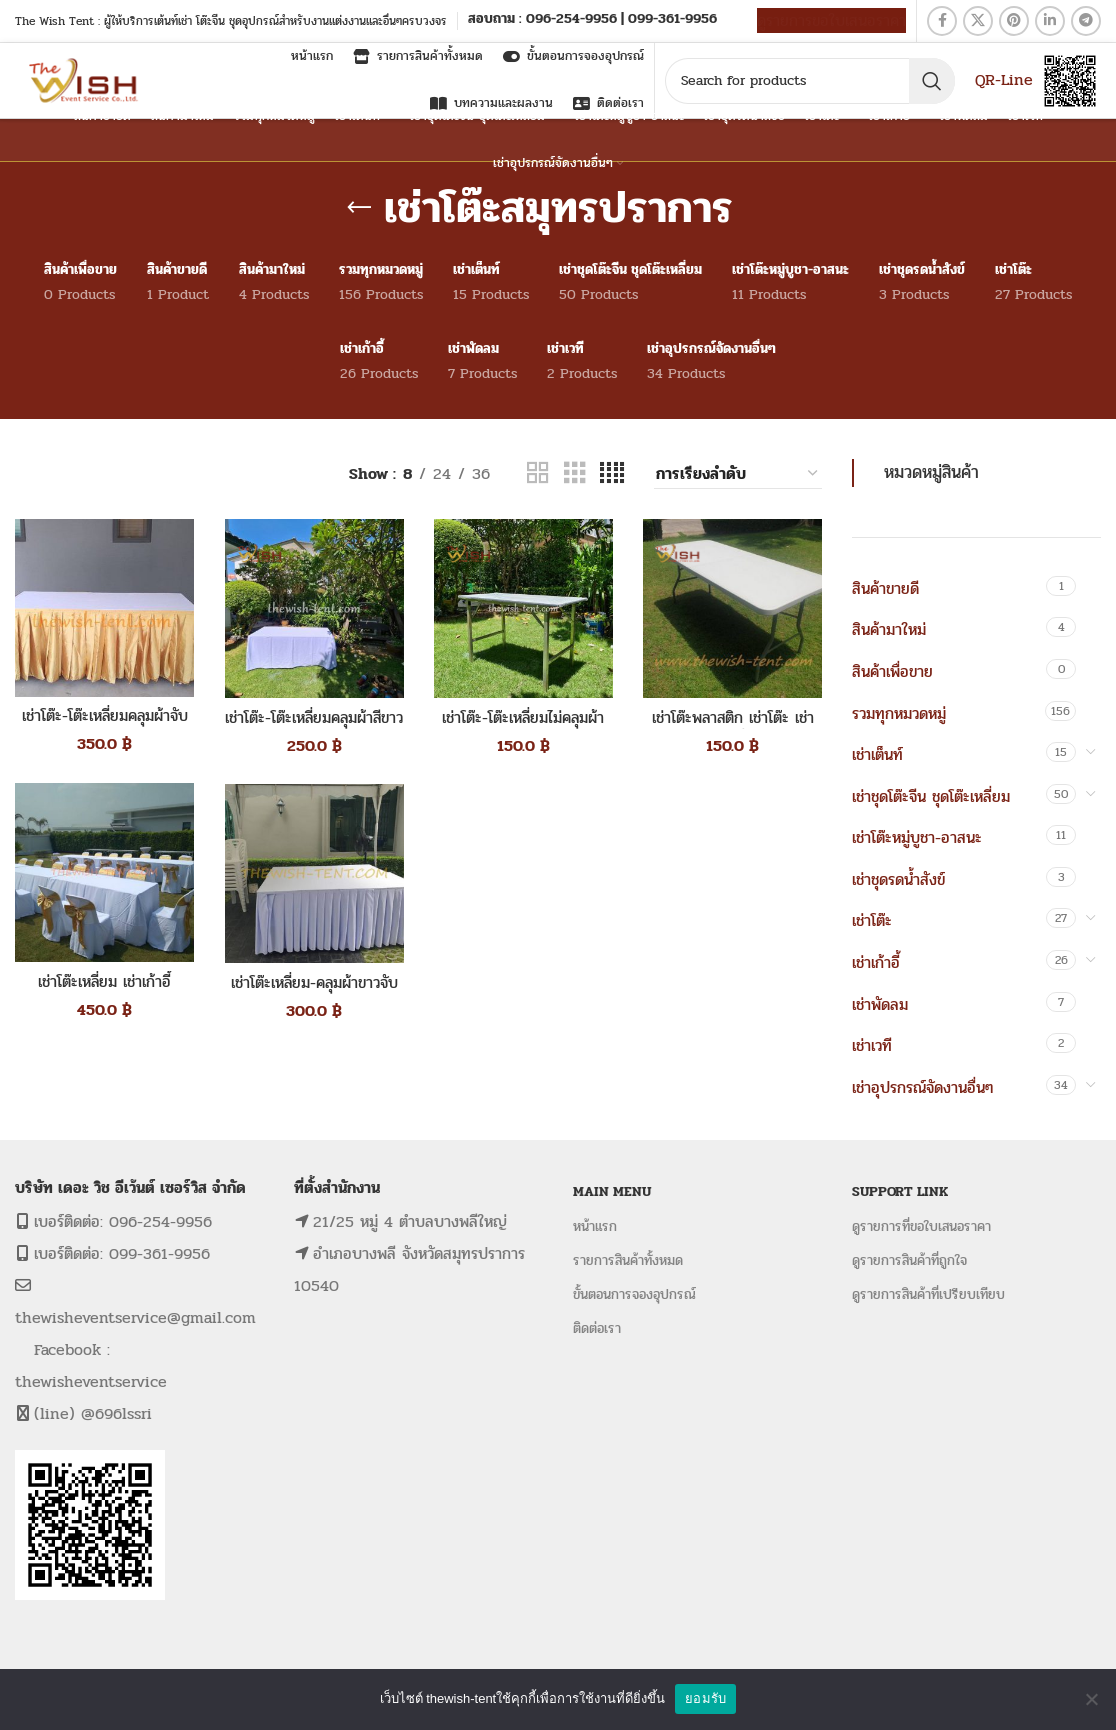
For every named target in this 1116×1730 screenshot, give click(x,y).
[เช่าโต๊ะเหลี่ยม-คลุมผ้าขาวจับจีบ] (313, 873)
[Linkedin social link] (1050, 21)
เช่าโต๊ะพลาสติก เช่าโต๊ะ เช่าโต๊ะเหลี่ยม (732, 728)
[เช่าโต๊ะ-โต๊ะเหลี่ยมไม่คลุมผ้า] (523, 608)
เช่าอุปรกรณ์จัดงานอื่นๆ (922, 1087)
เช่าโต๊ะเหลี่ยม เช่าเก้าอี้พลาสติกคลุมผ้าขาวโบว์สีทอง (105, 992)
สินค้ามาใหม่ (889, 629)
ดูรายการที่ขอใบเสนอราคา (921, 1226)
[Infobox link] (592, 20)
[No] (1091, 1699)
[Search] (810, 81)
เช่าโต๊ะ (872, 920)
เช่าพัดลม (880, 1004)
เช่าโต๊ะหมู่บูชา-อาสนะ (917, 837)
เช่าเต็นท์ (877, 754)
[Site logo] (85, 79)
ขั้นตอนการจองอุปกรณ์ (634, 1294)
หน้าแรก (595, 1226)
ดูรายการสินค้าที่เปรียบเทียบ (928, 1294)
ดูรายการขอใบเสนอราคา (831, 20)
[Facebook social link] (942, 21)
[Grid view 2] (538, 473)
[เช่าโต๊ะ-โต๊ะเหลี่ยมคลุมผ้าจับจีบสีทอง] (104, 608)
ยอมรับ (705, 1698)
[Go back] (359, 208)
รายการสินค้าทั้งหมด (628, 1260)
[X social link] (978, 21)
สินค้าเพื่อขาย (892, 671)
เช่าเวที (872, 1045)
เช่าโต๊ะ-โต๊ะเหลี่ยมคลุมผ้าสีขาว (313, 728)
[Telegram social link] (1086, 21)
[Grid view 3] (575, 473)
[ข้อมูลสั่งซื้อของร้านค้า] (738, 474)
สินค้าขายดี (885, 588)
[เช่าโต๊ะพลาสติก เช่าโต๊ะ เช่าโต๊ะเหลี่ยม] (732, 608)
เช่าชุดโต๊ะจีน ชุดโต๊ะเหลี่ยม (931, 796)
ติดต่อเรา (597, 1328)
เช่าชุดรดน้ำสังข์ (898, 879)
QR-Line (1004, 79)
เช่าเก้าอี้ (876, 962)
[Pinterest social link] (1014, 21)
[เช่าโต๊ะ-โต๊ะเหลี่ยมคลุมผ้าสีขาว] (313, 608)
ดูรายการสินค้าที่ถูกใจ (909, 1260)
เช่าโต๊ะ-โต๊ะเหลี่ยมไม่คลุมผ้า (523, 717)
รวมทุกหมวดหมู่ (899, 713)
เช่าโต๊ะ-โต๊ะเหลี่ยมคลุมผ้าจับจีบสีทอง (105, 727)
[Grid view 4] (612, 473)
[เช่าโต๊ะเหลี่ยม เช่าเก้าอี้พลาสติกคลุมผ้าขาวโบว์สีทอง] (104, 872)
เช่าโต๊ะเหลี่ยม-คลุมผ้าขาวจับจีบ (313, 993)
